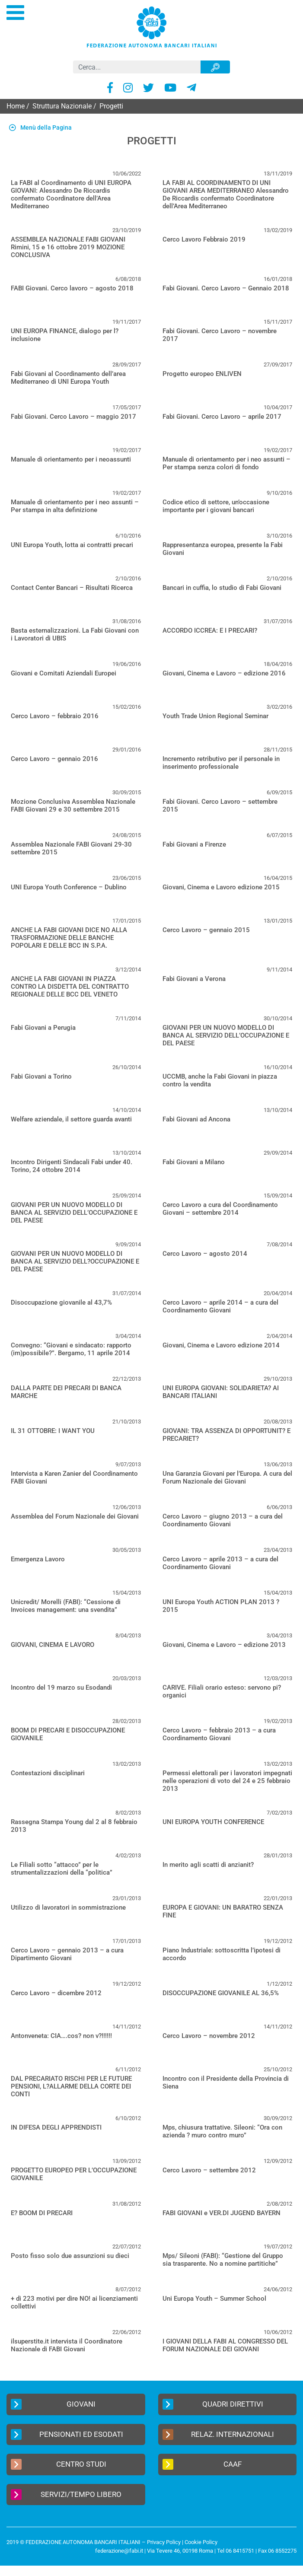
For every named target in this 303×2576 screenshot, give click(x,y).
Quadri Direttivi (213, 2404)
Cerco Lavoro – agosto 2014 (205, 1254)
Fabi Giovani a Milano (194, 1162)
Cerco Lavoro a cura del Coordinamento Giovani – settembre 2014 (220, 1208)
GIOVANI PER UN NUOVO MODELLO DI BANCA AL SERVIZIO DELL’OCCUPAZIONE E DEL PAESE (226, 1035)
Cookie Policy (201, 2542)
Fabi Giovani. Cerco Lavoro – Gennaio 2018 (226, 288)
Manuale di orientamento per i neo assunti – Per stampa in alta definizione (75, 506)
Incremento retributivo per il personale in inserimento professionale (221, 763)
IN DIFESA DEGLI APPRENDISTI (56, 2127)
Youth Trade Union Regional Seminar (215, 716)
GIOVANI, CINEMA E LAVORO (52, 1645)
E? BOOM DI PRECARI (42, 2213)
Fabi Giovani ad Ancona (196, 1119)
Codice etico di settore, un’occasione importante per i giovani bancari (216, 506)
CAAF (202, 2464)
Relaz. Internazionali (218, 2434)
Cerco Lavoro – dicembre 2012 (56, 1993)
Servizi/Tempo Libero (66, 2494)
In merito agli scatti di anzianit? (208, 1865)
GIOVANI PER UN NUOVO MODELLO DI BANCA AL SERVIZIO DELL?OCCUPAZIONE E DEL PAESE (75, 1261)
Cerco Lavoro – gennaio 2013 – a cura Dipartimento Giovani (67, 1954)
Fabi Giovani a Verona (194, 979)
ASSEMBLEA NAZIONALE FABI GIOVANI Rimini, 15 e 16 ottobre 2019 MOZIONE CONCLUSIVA (68, 247)
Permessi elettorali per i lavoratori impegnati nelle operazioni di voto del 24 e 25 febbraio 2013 (227, 1781)
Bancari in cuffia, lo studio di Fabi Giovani (222, 588)
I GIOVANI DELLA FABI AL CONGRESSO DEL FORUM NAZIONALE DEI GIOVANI (225, 2345)
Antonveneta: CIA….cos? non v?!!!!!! (61, 2036)
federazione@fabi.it (119, 2550)
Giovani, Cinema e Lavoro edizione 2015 (221, 887)
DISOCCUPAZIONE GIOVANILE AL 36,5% (221, 1993)
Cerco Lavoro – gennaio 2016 (54, 759)
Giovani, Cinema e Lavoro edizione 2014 (221, 1345)
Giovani (53, 2404)
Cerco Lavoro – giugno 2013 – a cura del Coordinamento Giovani (223, 1520)
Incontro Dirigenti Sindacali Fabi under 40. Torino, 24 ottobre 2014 (71, 1166)
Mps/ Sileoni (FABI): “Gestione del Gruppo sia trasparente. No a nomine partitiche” (223, 2259)
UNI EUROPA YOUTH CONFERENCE (213, 1822)
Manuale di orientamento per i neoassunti (71, 459)
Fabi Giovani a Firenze (194, 844)
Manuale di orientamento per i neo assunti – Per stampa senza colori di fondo (226, 463)
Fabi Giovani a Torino (41, 1076)
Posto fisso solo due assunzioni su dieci (70, 2256)
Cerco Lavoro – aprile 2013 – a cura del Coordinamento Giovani (220, 1563)
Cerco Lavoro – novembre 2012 (209, 2036)
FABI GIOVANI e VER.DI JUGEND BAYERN (222, 2213)
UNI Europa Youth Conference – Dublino (69, 887)
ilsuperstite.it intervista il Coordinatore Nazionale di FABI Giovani (66, 2345)
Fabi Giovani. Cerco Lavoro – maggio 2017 (73, 416)
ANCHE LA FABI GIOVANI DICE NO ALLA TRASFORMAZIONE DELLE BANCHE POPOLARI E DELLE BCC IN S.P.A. (69, 937)
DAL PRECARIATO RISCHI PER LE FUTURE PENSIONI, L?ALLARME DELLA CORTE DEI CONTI (71, 2086)
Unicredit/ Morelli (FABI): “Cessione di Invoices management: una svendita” (66, 1606)
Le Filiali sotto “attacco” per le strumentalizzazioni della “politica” (61, 1868)
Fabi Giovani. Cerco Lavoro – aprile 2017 (222, 416)
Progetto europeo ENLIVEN (202, 374)
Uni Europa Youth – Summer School (214, 2298)
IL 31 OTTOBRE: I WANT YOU (53, 1431)
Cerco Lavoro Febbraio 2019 (204, 239)
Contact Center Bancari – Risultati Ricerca (72, 588)
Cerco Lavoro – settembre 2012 (209, 2170)
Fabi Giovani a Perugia (43, 1028)
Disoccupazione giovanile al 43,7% (61, 1302)
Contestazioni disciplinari (48, 1773)
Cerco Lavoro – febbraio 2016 (55, 716)
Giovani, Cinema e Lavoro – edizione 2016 (224, 673)
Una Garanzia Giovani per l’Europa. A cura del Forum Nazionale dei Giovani (227, 1477)
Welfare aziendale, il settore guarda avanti (71, 1119)
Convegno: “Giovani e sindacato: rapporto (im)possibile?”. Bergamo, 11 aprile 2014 (71, 1349)
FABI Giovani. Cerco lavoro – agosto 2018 (72, 288)
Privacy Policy (164, 2542)
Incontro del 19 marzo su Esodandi (61, 1687)
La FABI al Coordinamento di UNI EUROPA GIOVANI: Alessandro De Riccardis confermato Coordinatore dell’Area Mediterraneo (71, 194)
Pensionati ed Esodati (67, 2434)
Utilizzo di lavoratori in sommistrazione (68, 1907)
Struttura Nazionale (62, 106)
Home (15, 106)
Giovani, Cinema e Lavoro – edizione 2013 (224, 1645)
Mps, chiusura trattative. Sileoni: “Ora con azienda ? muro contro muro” (222, 2131)
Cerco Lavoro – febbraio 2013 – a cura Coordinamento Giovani (219, 1734)
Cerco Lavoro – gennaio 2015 (206, 930)
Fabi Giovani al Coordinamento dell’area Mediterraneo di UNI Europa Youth (68, 377)
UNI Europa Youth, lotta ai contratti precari (72, 545)
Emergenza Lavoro (38, 1559)
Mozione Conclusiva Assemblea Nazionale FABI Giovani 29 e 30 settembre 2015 (73, 805)
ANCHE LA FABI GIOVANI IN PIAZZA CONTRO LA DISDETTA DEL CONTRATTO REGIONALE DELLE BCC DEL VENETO (70, 986)
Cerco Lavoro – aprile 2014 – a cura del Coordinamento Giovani (220, 1306)
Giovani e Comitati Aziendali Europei (63, 673)
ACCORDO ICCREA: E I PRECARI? (210, 630)
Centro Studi (58, 2464)
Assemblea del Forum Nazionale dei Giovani (75, 1516)
